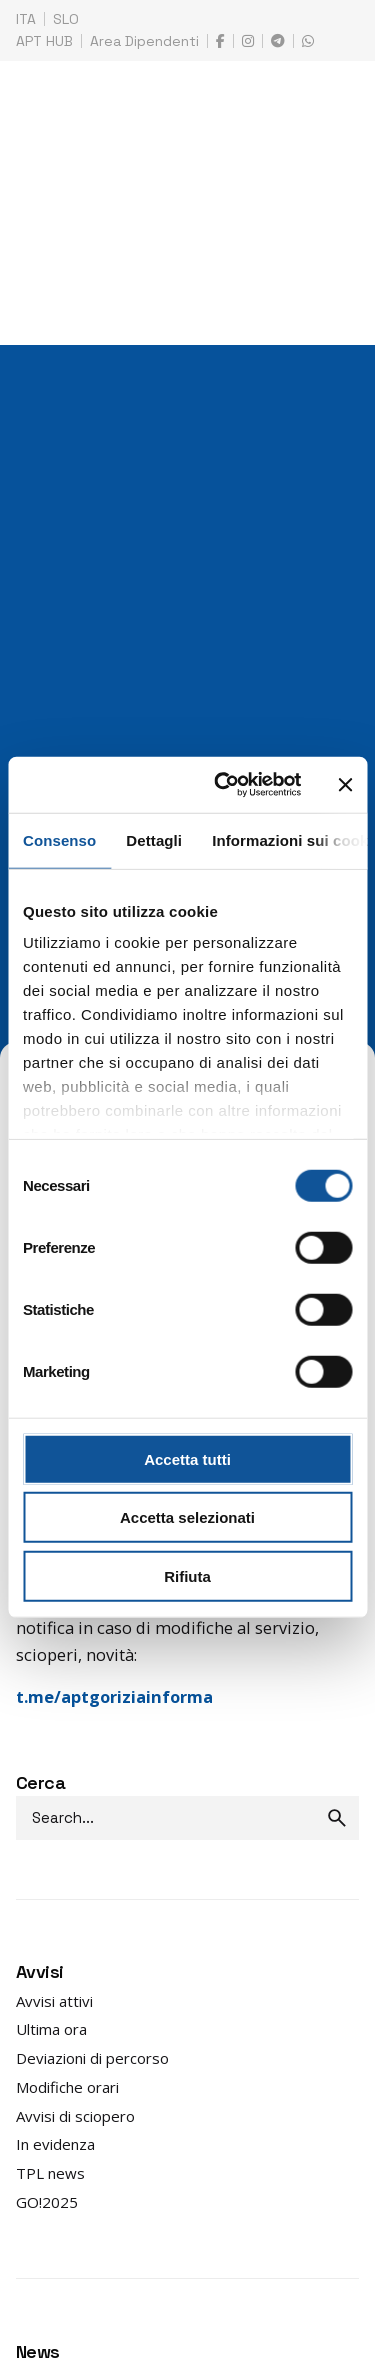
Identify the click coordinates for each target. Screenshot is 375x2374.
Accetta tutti (187, 1458)
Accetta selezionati (187, 1517)
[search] (337, 1818)
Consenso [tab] (59, 839)
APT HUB (44, 41)
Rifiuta (187, 1575)
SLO (66, 19)
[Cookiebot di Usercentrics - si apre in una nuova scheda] (223, 785)
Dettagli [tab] (154, 839)
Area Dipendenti (144, 41)
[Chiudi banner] (345, 785)
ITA (26, 19)
